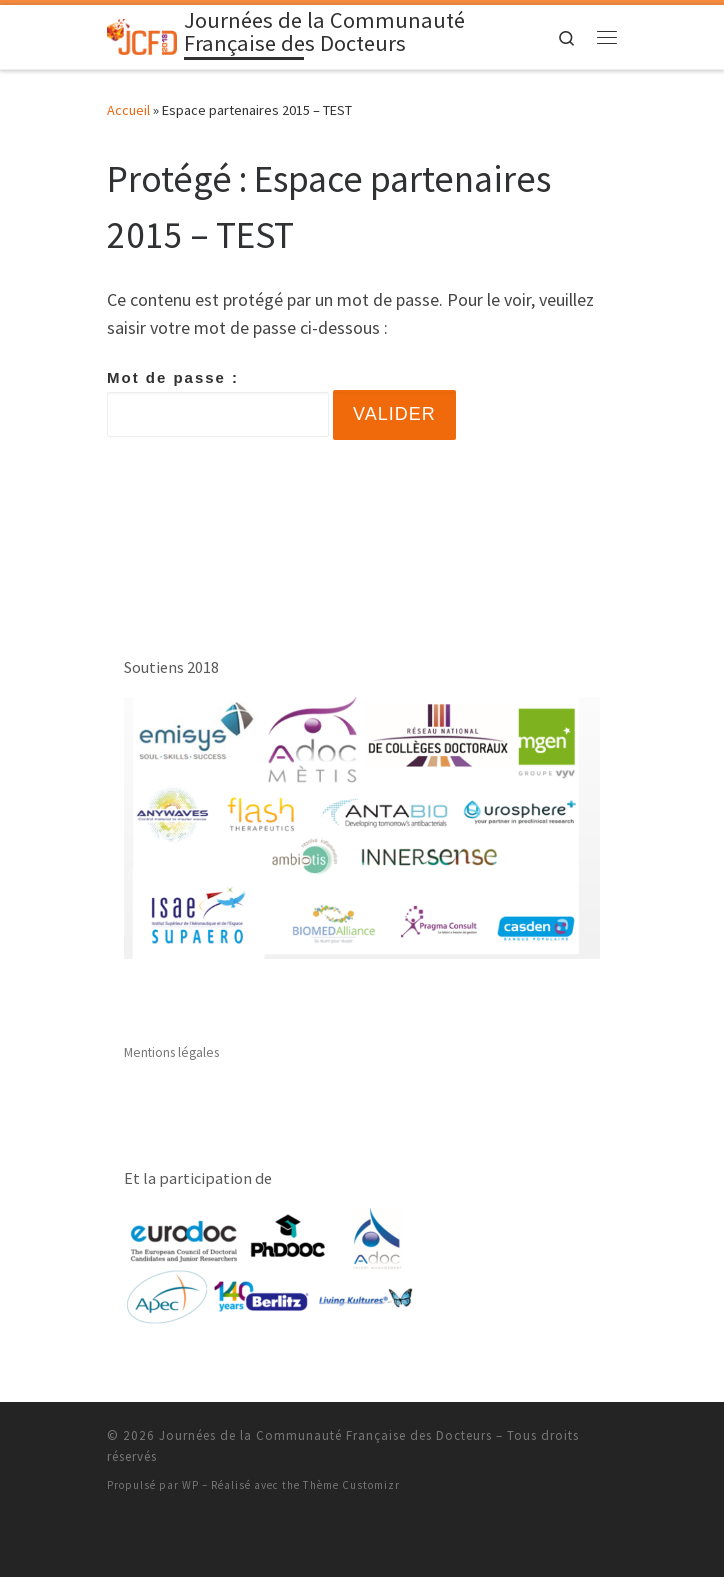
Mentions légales (171, 1052)
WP (190, 1485)
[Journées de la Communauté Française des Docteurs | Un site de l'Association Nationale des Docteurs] (142, 35)
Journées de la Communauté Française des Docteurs (325, 1435)
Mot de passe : (218, 403)
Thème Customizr (351, 1485)
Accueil (128, 110)
